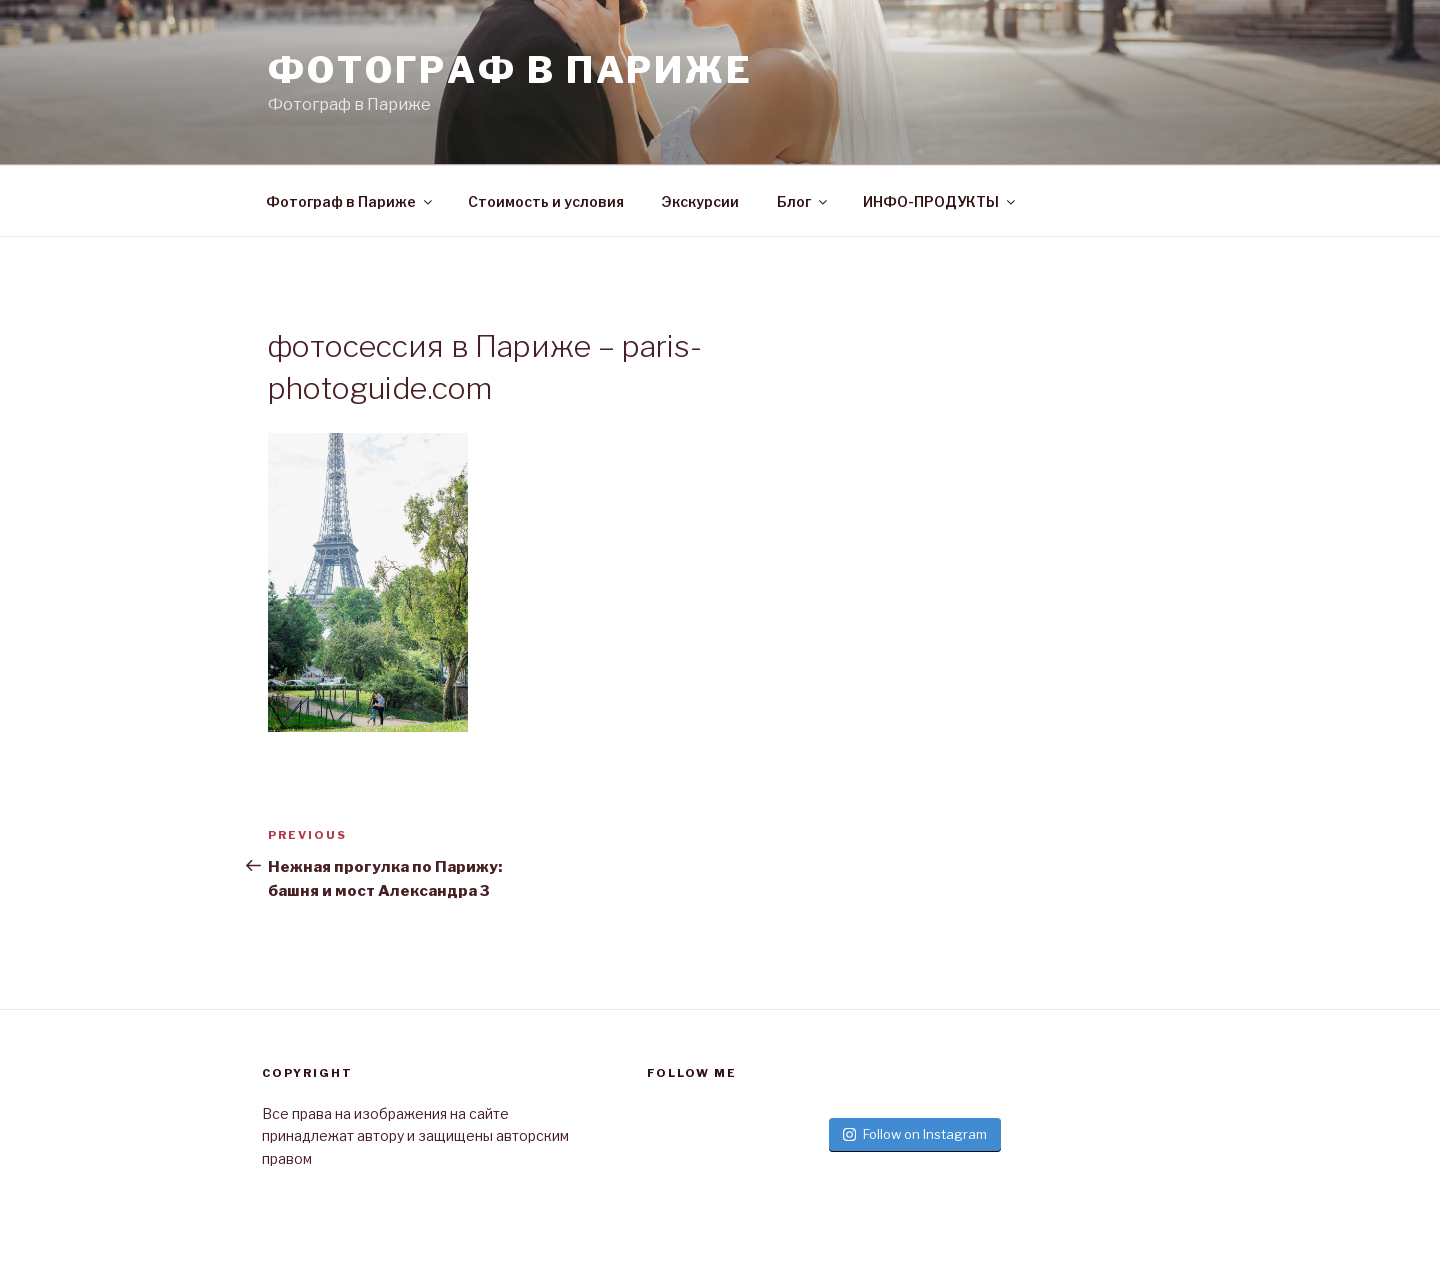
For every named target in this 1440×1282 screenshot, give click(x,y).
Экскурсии (700, 201)
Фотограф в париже (510, 70)
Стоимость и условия (546, 201)
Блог (803, 201)
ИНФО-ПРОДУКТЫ (940, 201)
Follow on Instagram (915, 1134)
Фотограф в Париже (350, 201)
